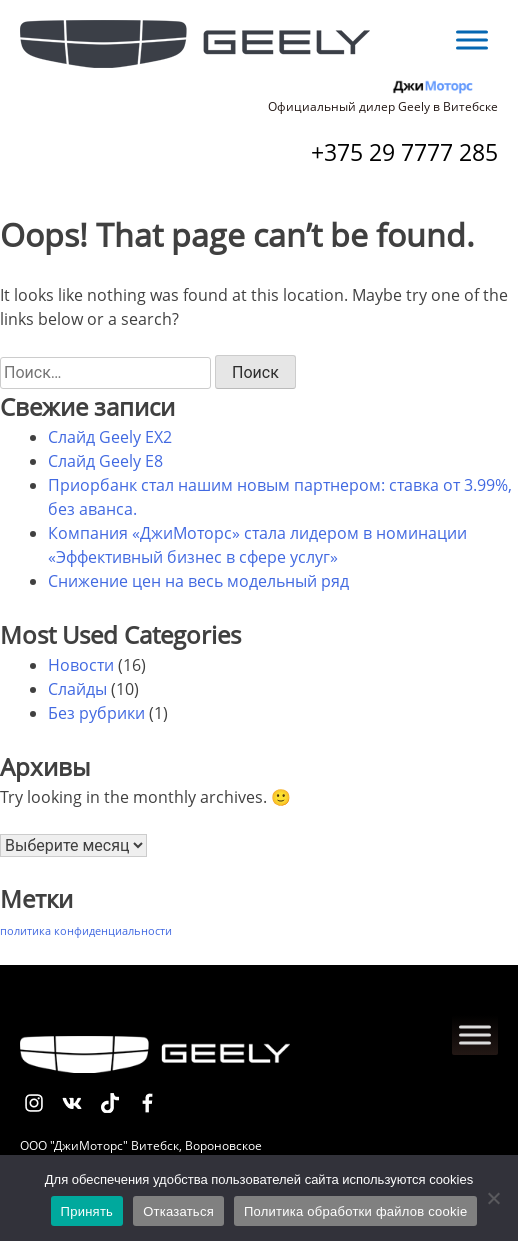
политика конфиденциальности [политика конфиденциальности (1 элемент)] (86, 931)
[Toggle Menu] (472, 39)
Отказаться (178, 1211)
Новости (81, 665)
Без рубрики (96, 713)
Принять (87, 1211)
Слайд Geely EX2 (110, 437)
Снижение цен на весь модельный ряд (198, 581)
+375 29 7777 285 (404, 152)
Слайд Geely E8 (105, 461)
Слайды (77, 689)
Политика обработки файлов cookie (355, 1211)
